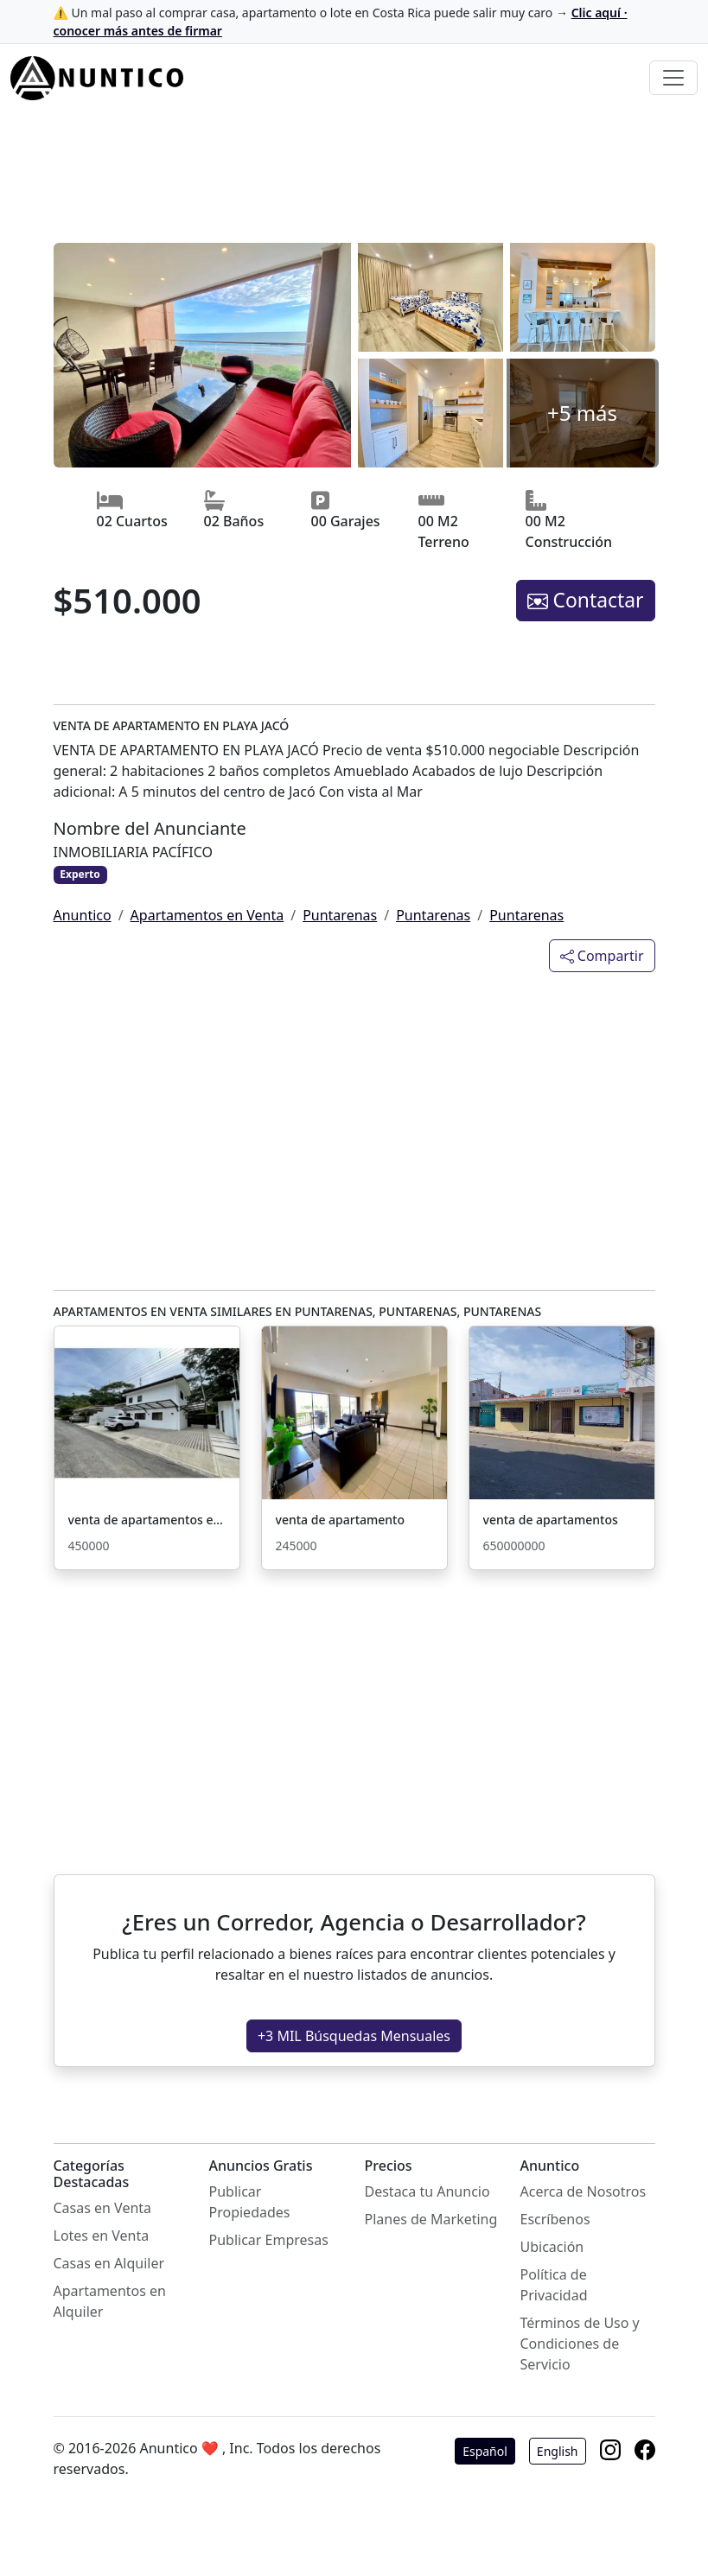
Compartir (602, 955)
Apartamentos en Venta (207, 915)
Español (484, 2451)
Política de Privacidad (554, 2285)
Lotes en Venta (102, 2235)
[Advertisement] (354, 179)
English (557, 2451)
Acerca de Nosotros (583, 2191)
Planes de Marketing (431, 2219)
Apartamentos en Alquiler (110, 2301)
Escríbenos (555, 2219)
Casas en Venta (103, 2207)
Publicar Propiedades (249, 2202)
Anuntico (83, 915)
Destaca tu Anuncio (427, 2191)
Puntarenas (340, 915)
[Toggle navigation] (673, 77)
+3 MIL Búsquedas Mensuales (354, 2035)
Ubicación (552, 2246)
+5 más (582, 412)
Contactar (585, 600)
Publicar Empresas (268, 2239)
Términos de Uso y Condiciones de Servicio (580, 2343)
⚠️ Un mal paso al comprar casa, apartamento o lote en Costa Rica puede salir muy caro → (341, 21)
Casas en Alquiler (109, 2263)
